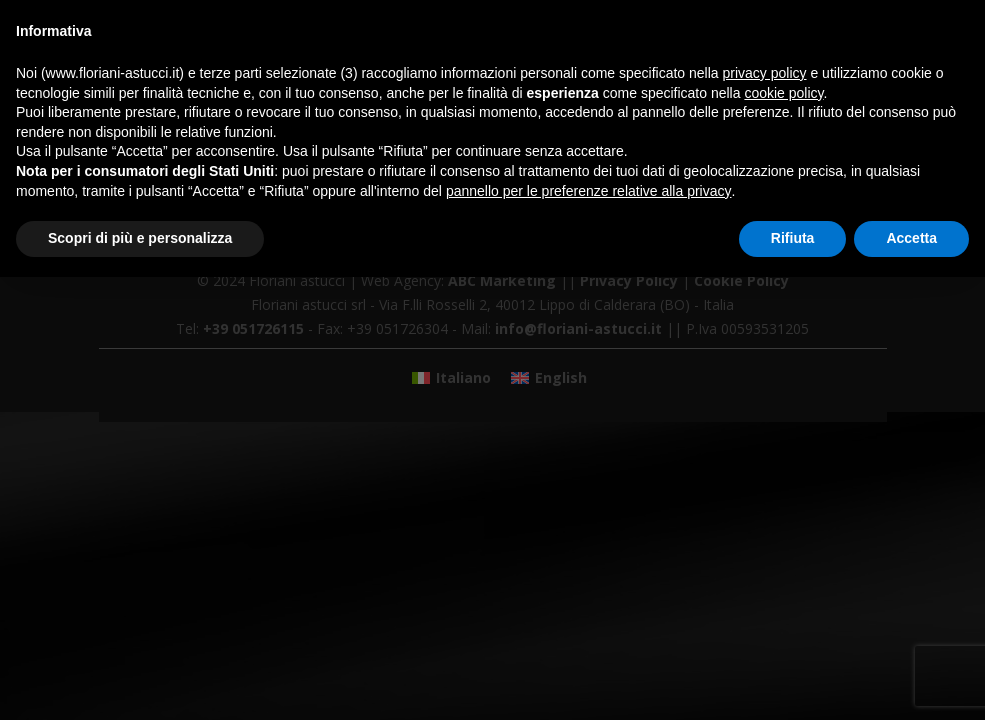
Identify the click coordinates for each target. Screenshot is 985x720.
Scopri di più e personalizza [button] (140, 238)
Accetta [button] (911, 238)
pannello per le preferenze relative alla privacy (589, 191)
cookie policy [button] (783, 93)
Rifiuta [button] (793, 238)
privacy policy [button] (765, 73)
